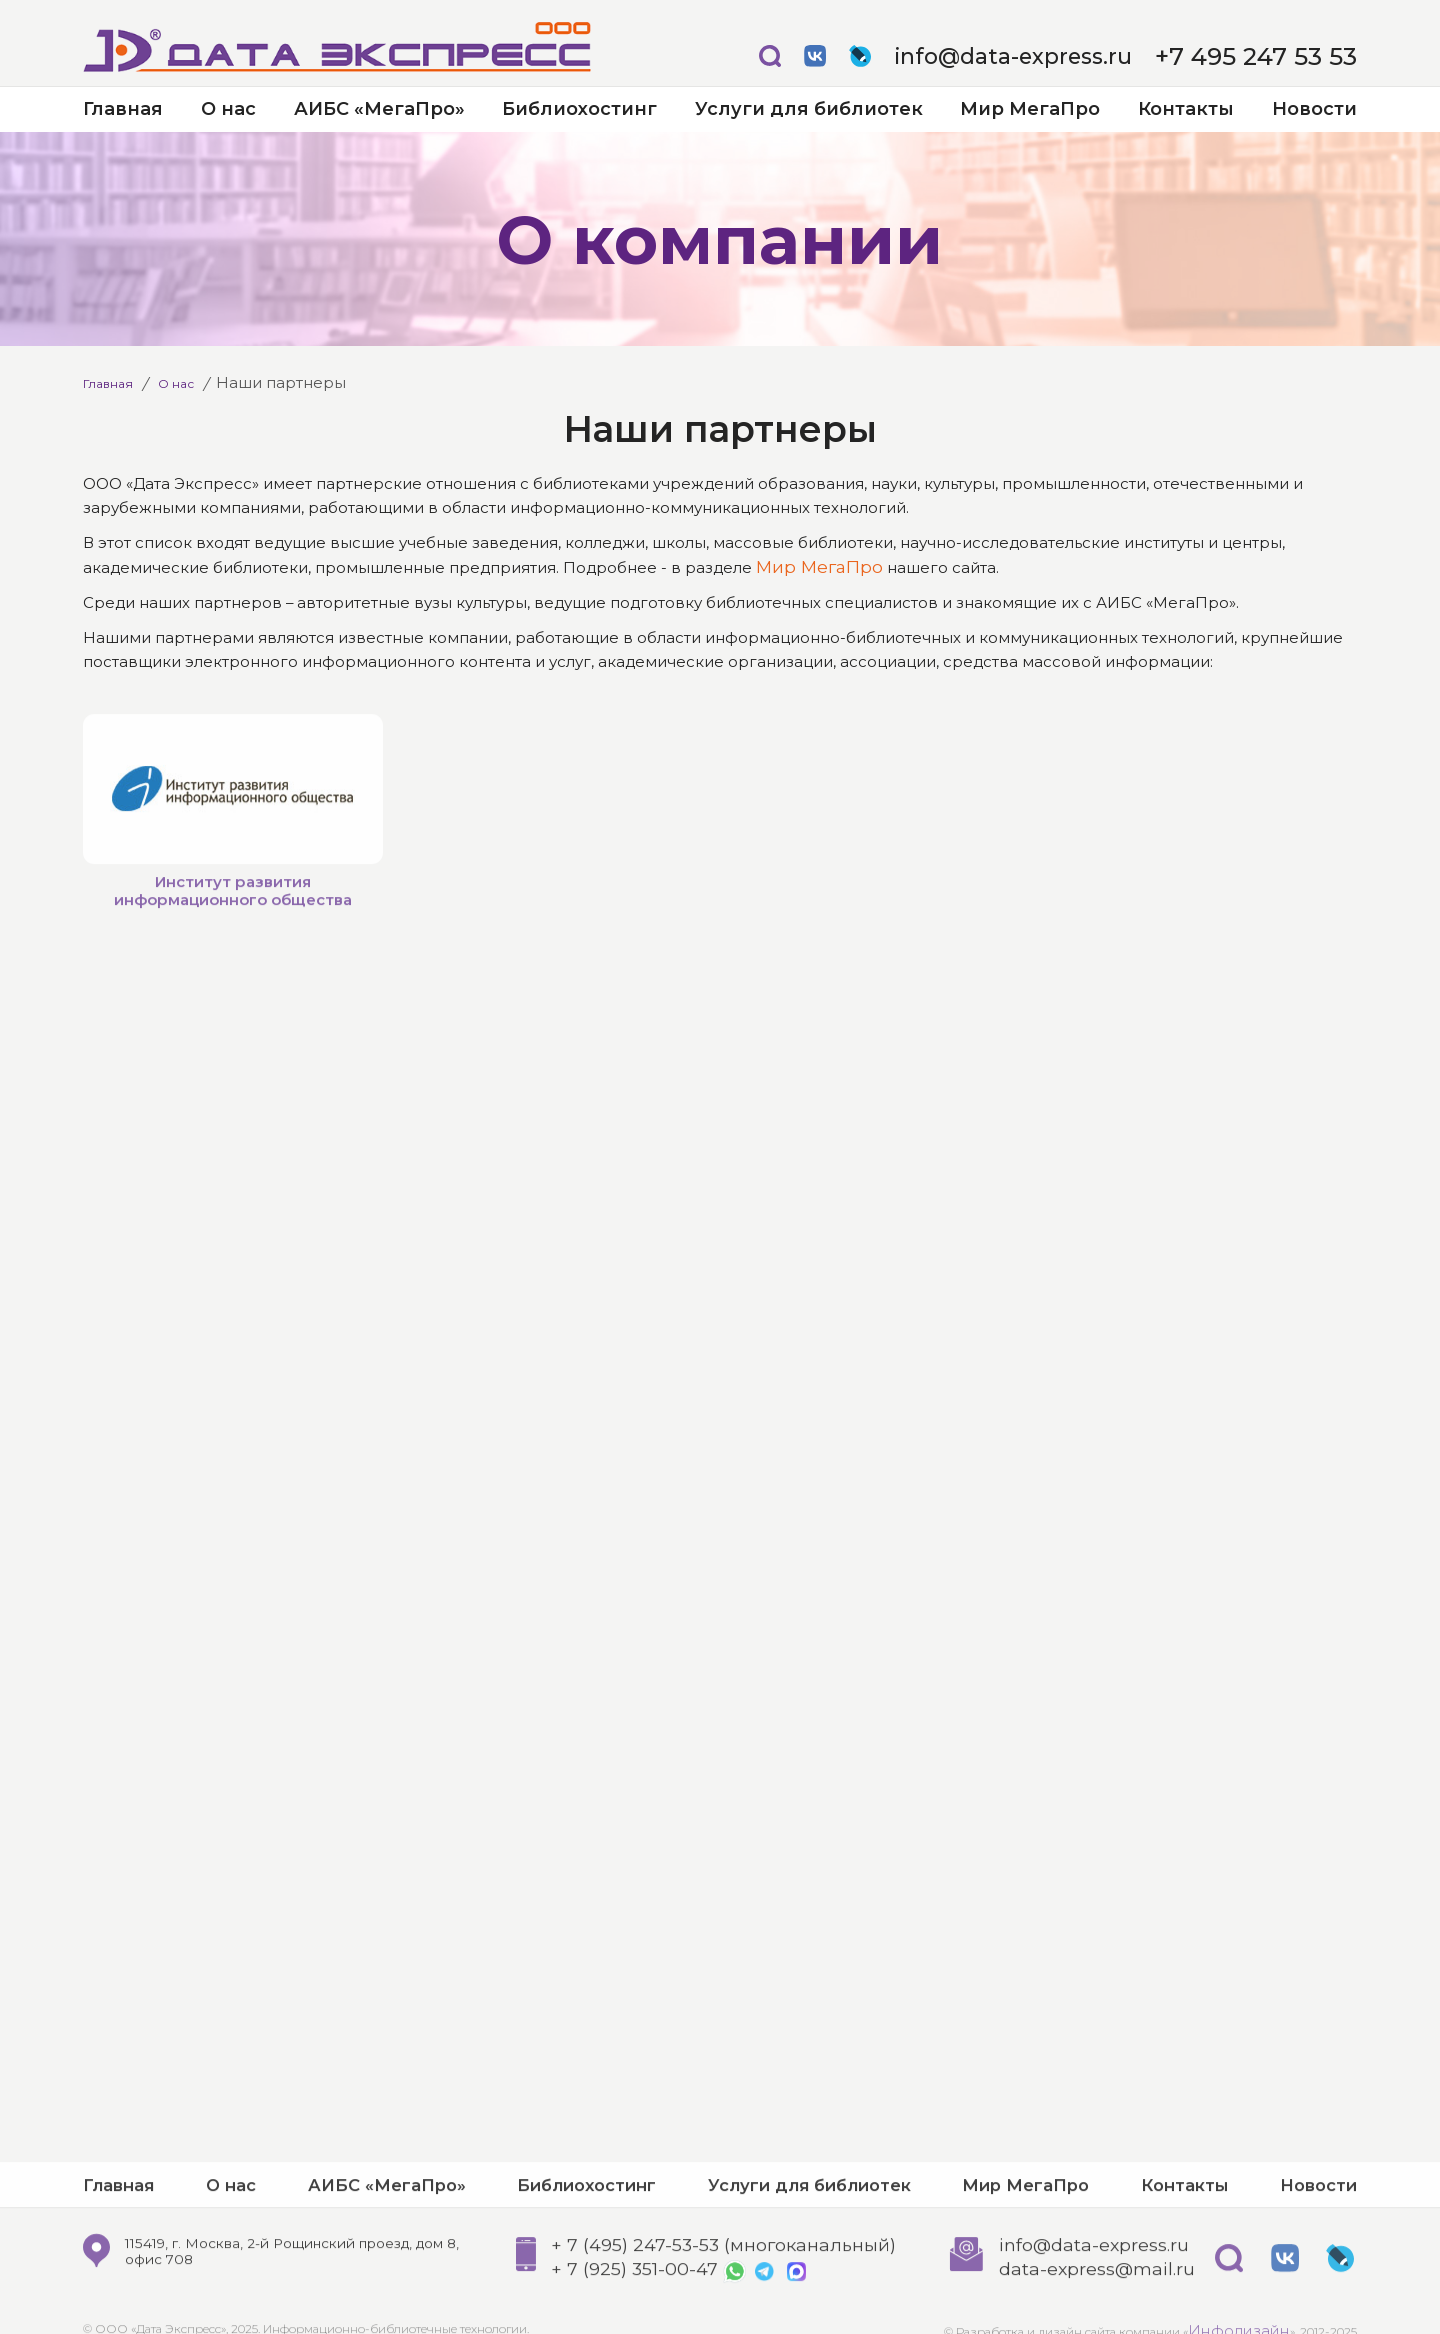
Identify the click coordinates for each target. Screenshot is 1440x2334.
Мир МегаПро (1030, 109)
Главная (123, 109)
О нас (228, 109)
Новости (1314, 109)
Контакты (1186, 109)
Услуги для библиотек (809, 109)
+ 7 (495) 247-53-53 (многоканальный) (713, 2307)
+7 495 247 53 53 (1274, 56)
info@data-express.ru (1060, 56)
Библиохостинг (579, 109)
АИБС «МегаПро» (379, 109)
